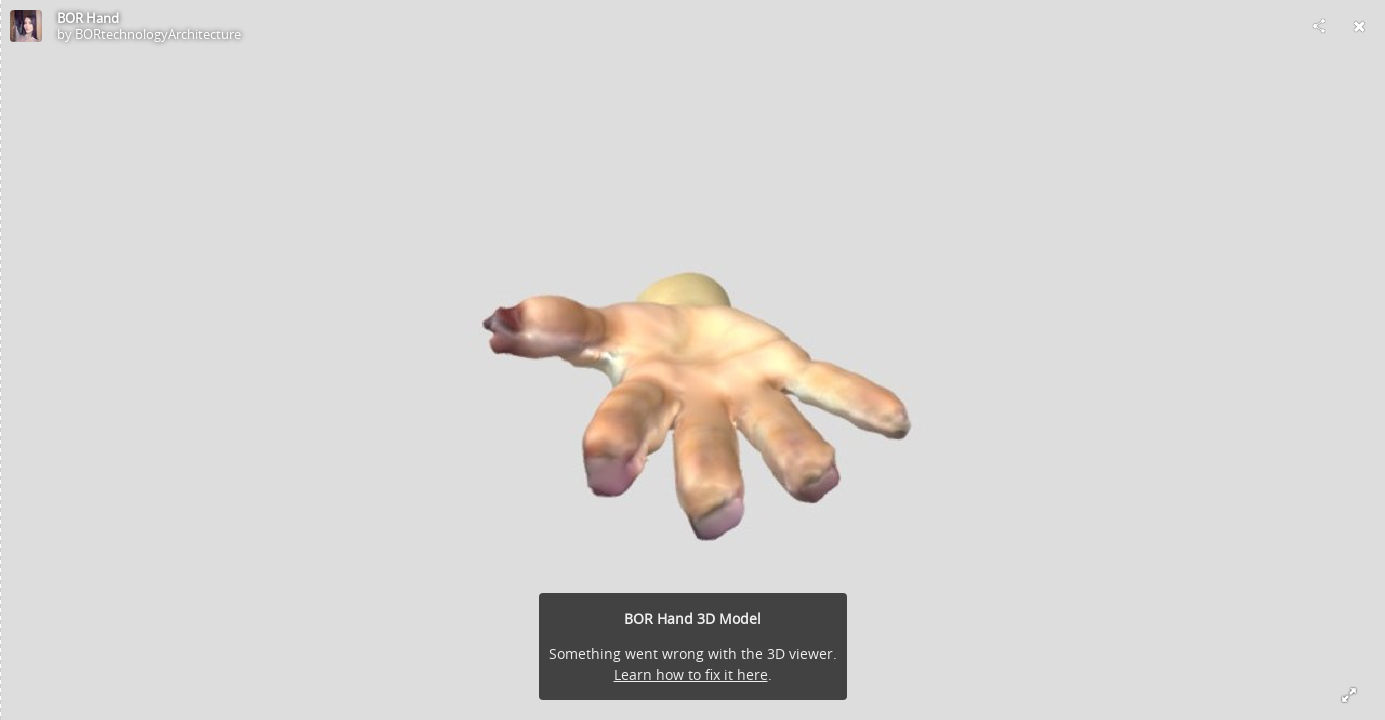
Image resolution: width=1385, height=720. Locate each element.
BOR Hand (88, 18)
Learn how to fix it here (691, 674)
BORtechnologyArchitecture (158, 34)
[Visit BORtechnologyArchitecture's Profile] (26, 26)
